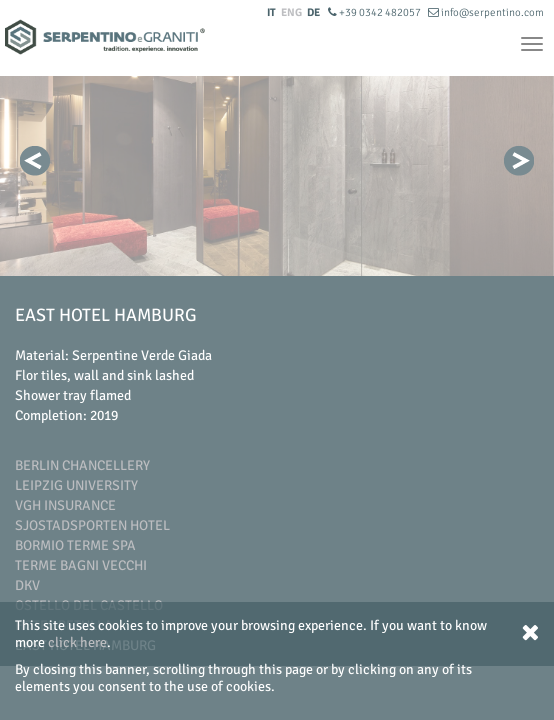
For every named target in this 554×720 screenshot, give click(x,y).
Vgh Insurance (65, 505)
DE (313, 12)
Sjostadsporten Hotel (92, 525)
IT (271, 12)
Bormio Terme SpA (75, 545)
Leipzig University (76, 485)
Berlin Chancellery (82, 465)
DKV (27, 585)
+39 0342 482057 (375, 12)
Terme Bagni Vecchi (81, 565)
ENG (291, 12)
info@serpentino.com (486, 12)
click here (77, 642)
